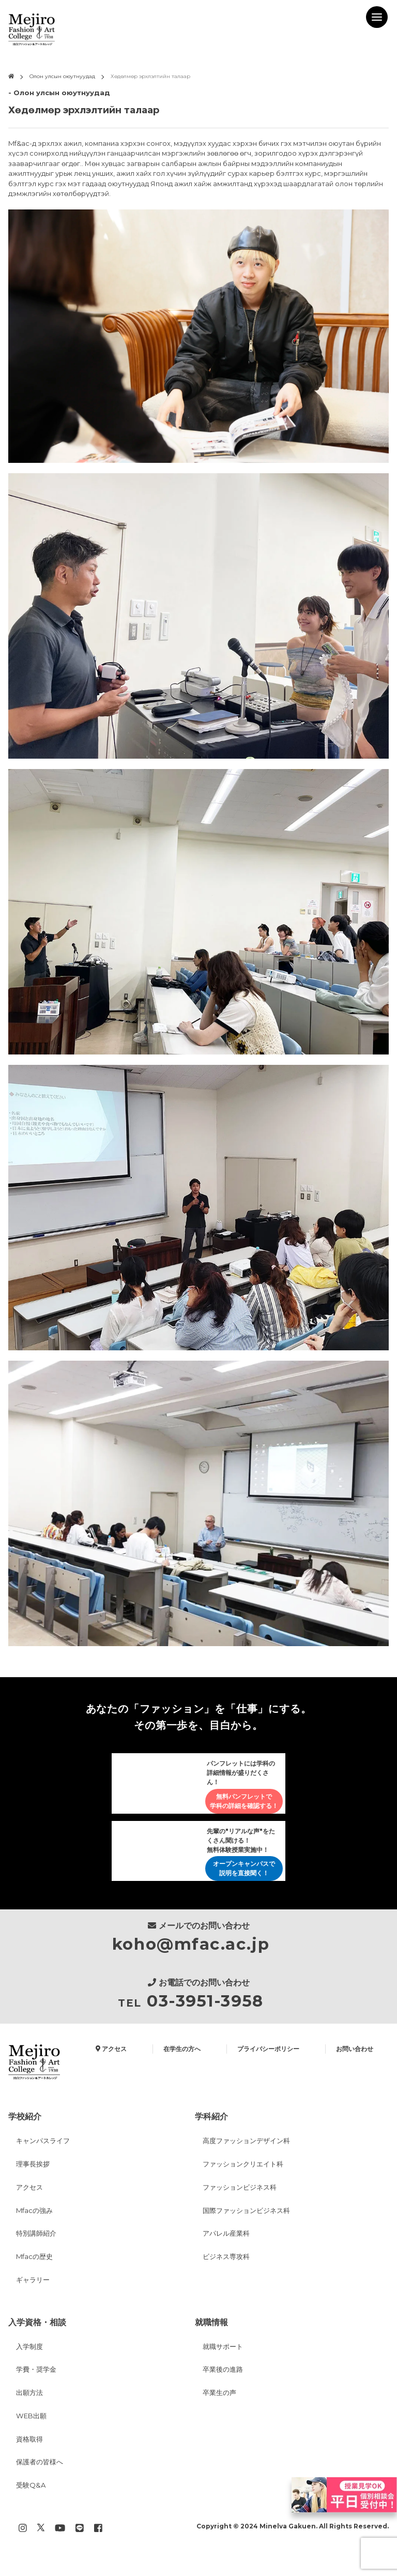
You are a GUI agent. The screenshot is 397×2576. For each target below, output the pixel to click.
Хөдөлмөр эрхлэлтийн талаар (150, 76)
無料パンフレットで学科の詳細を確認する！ (244, 1802)
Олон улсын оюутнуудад (62, 76)
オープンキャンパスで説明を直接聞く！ (244, 1870)
